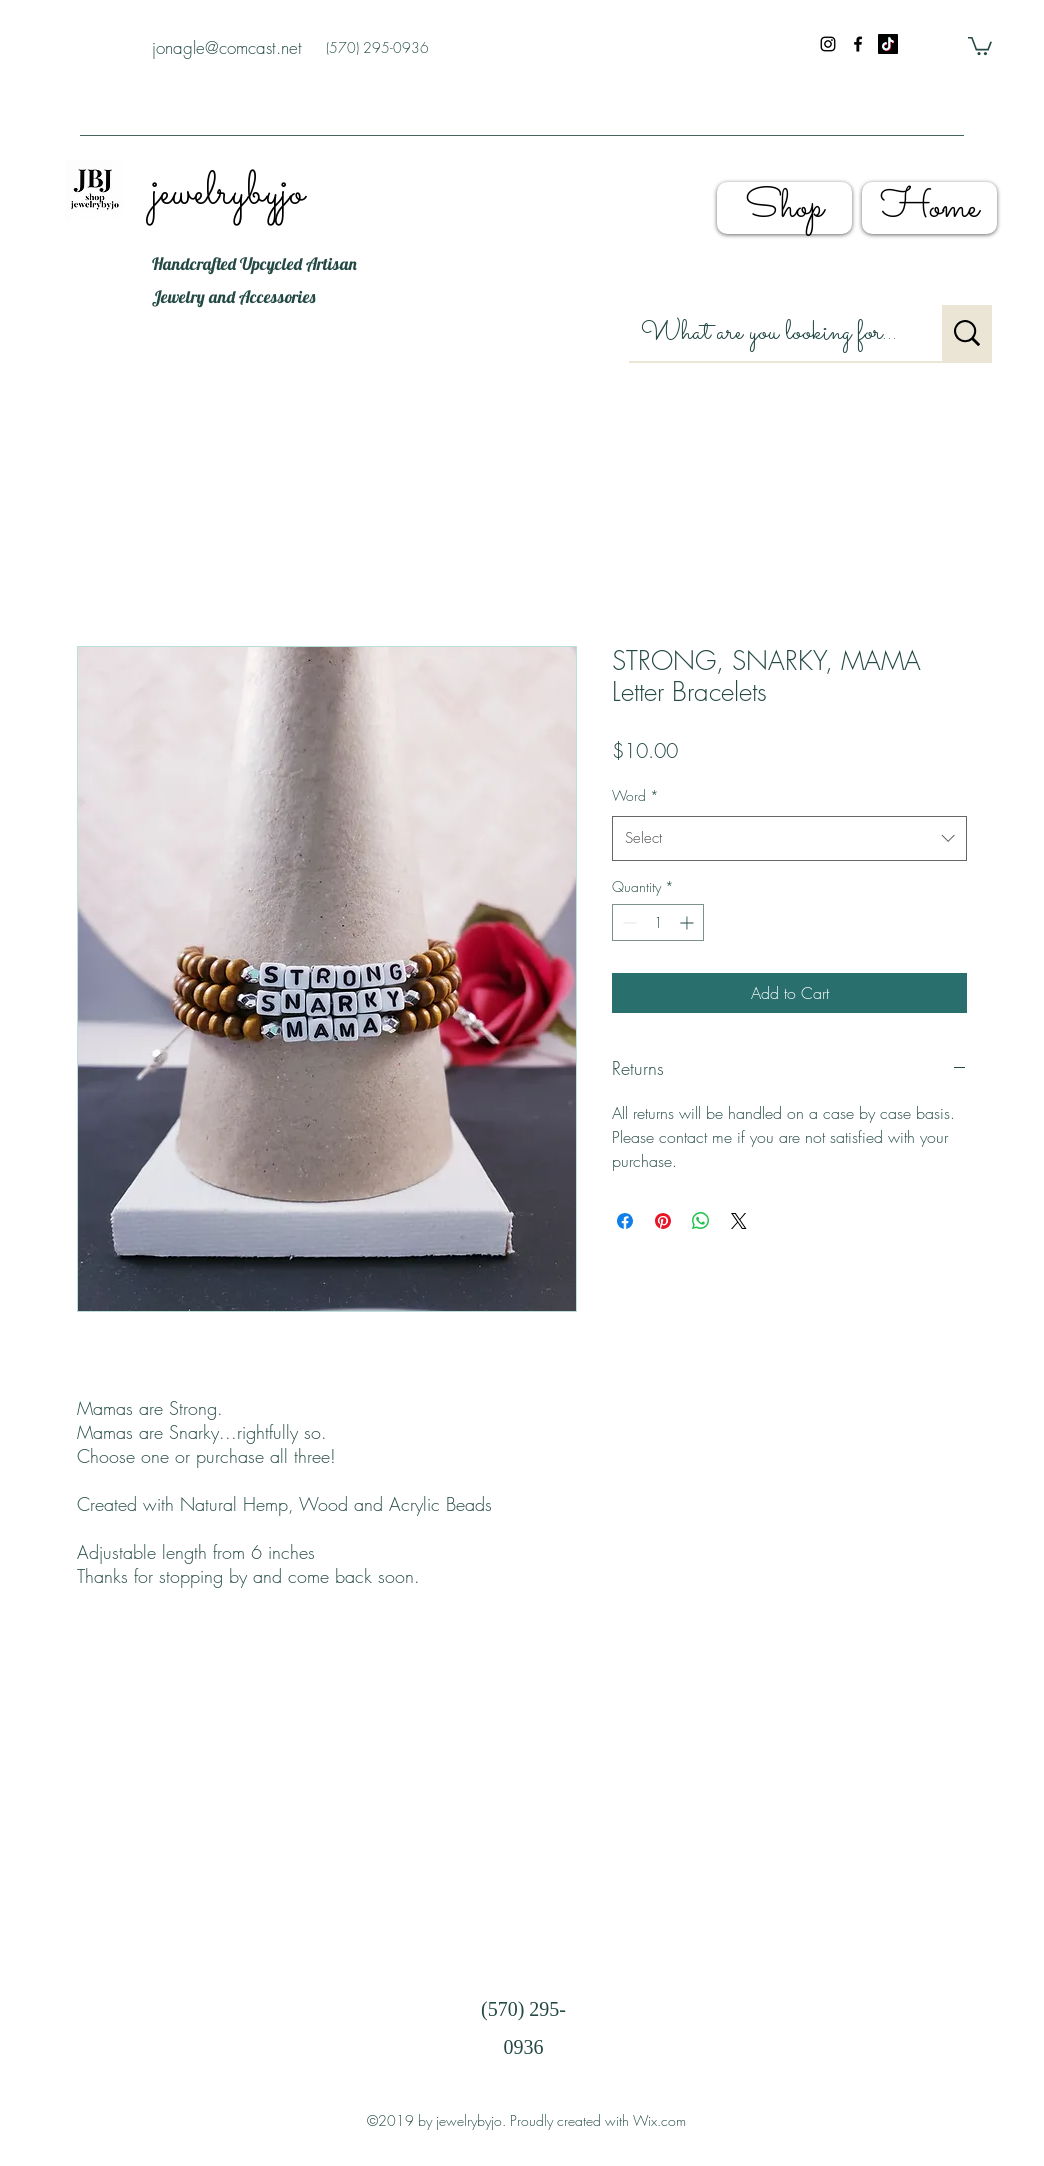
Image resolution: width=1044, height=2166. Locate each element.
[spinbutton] (658, 922)
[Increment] (688, 922)
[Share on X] (739, 1221)
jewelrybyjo (228, 193)
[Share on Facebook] (625, 1221)
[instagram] (828, 44)
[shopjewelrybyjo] (888, 44)
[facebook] (858, 44)
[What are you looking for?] (770, 333)
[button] (980, 45)
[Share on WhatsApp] (701, 1221)
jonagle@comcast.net (227, 47)
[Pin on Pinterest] (663, 1221)
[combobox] (789, 838)
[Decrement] (627, 922)
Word (635, 795)
